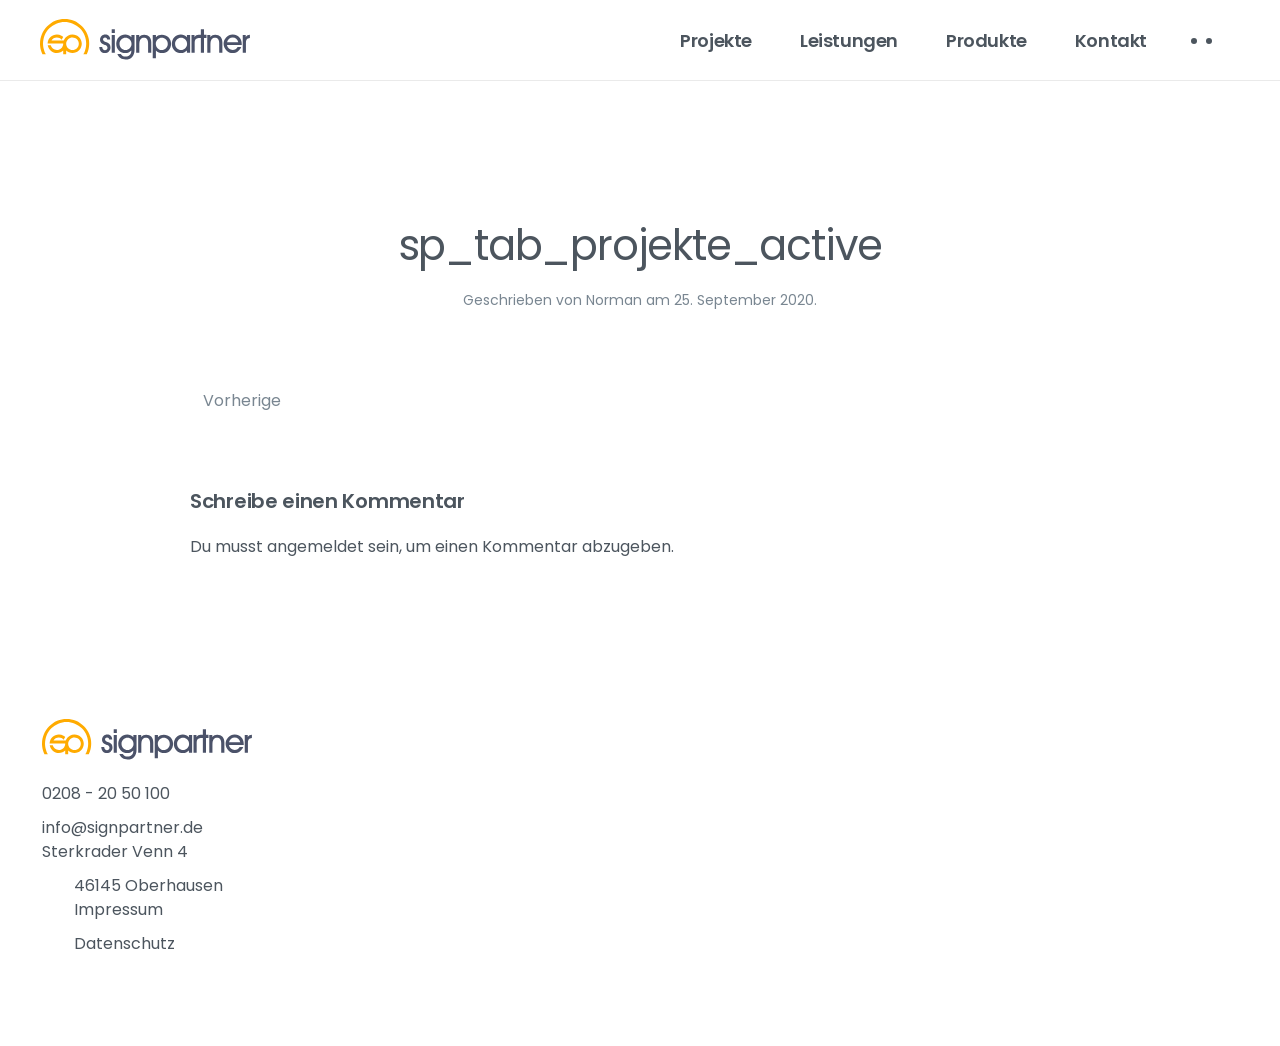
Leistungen (849, 40)
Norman (614, 300)
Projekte (716, 40)
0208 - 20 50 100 (106, 793)
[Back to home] (145, 40)
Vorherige (242, 400)
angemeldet (315, 546)
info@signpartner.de (122, 827)
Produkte (986, 40)
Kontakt (1111, 40)
